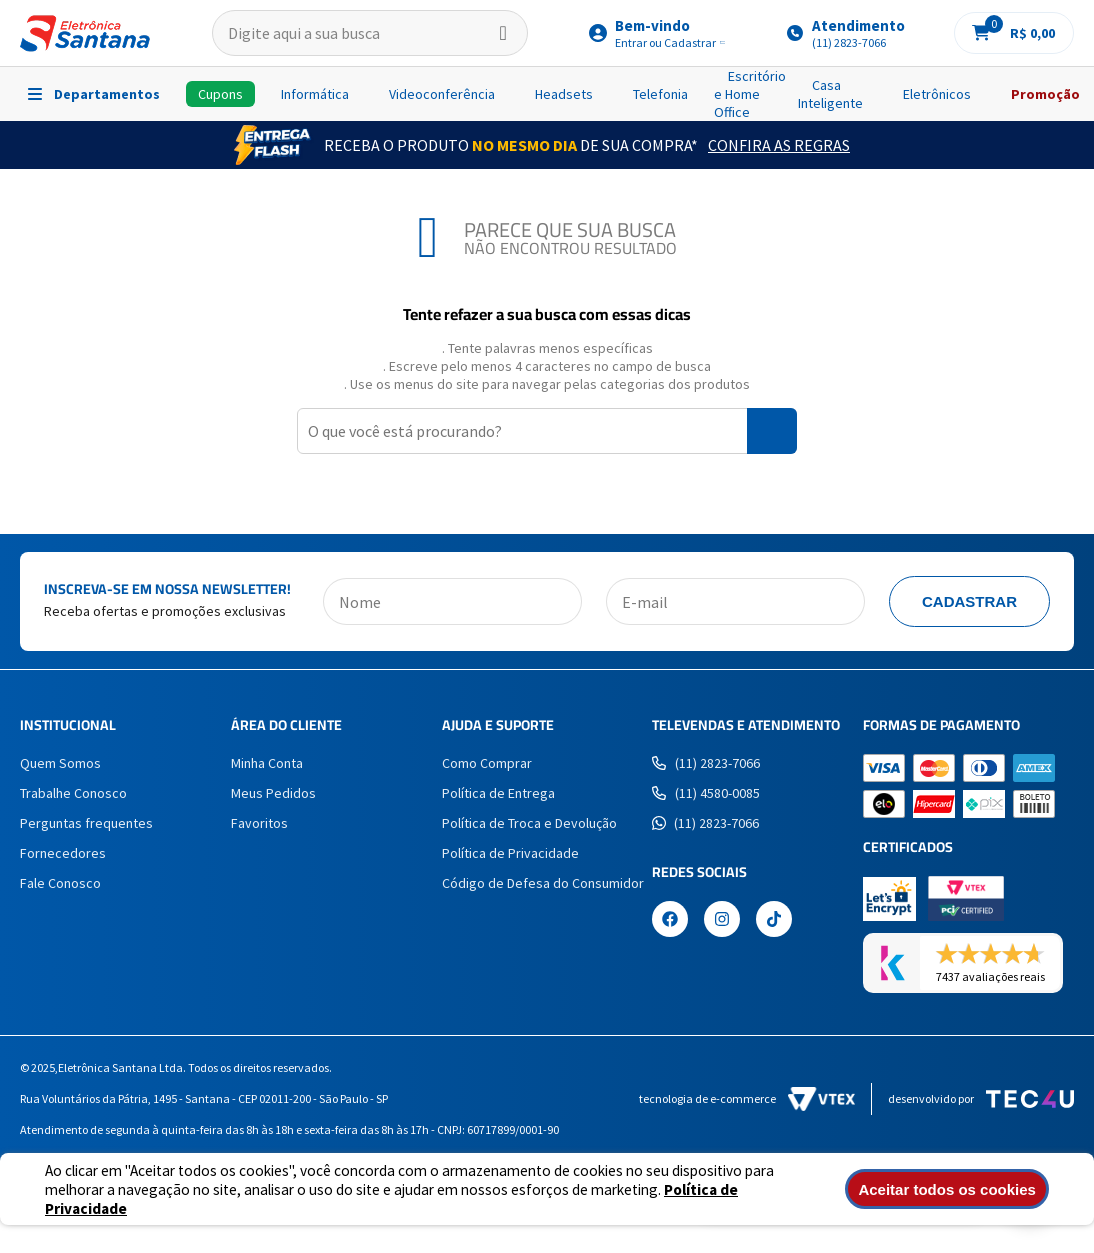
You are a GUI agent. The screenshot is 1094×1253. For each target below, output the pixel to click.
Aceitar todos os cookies (951, 1189)
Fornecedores (63, 853)
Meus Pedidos (273, 793)
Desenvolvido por (981, 1099)
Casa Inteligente (830, 94)
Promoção (1045, 94)
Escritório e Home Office (750, 94)
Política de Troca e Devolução (529, 823)
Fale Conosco (60, 883)
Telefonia (660, 94)
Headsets (564, 94)
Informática (315, 94)
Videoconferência (442, 94)
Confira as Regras (779, 145)
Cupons (220, 94)
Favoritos (259, 823)
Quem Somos (60, 763)
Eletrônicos (937, 94)
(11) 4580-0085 (706, 793)
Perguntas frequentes (86, 823)
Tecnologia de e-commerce (747, 1099)
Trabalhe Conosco (73, 793)
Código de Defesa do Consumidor (543, 883)
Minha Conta (267, 763)
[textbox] (370, 33)
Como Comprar (487, 763)
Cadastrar (969, 601)
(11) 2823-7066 (706, 763)
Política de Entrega (498, 793)
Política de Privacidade (510, 853)
